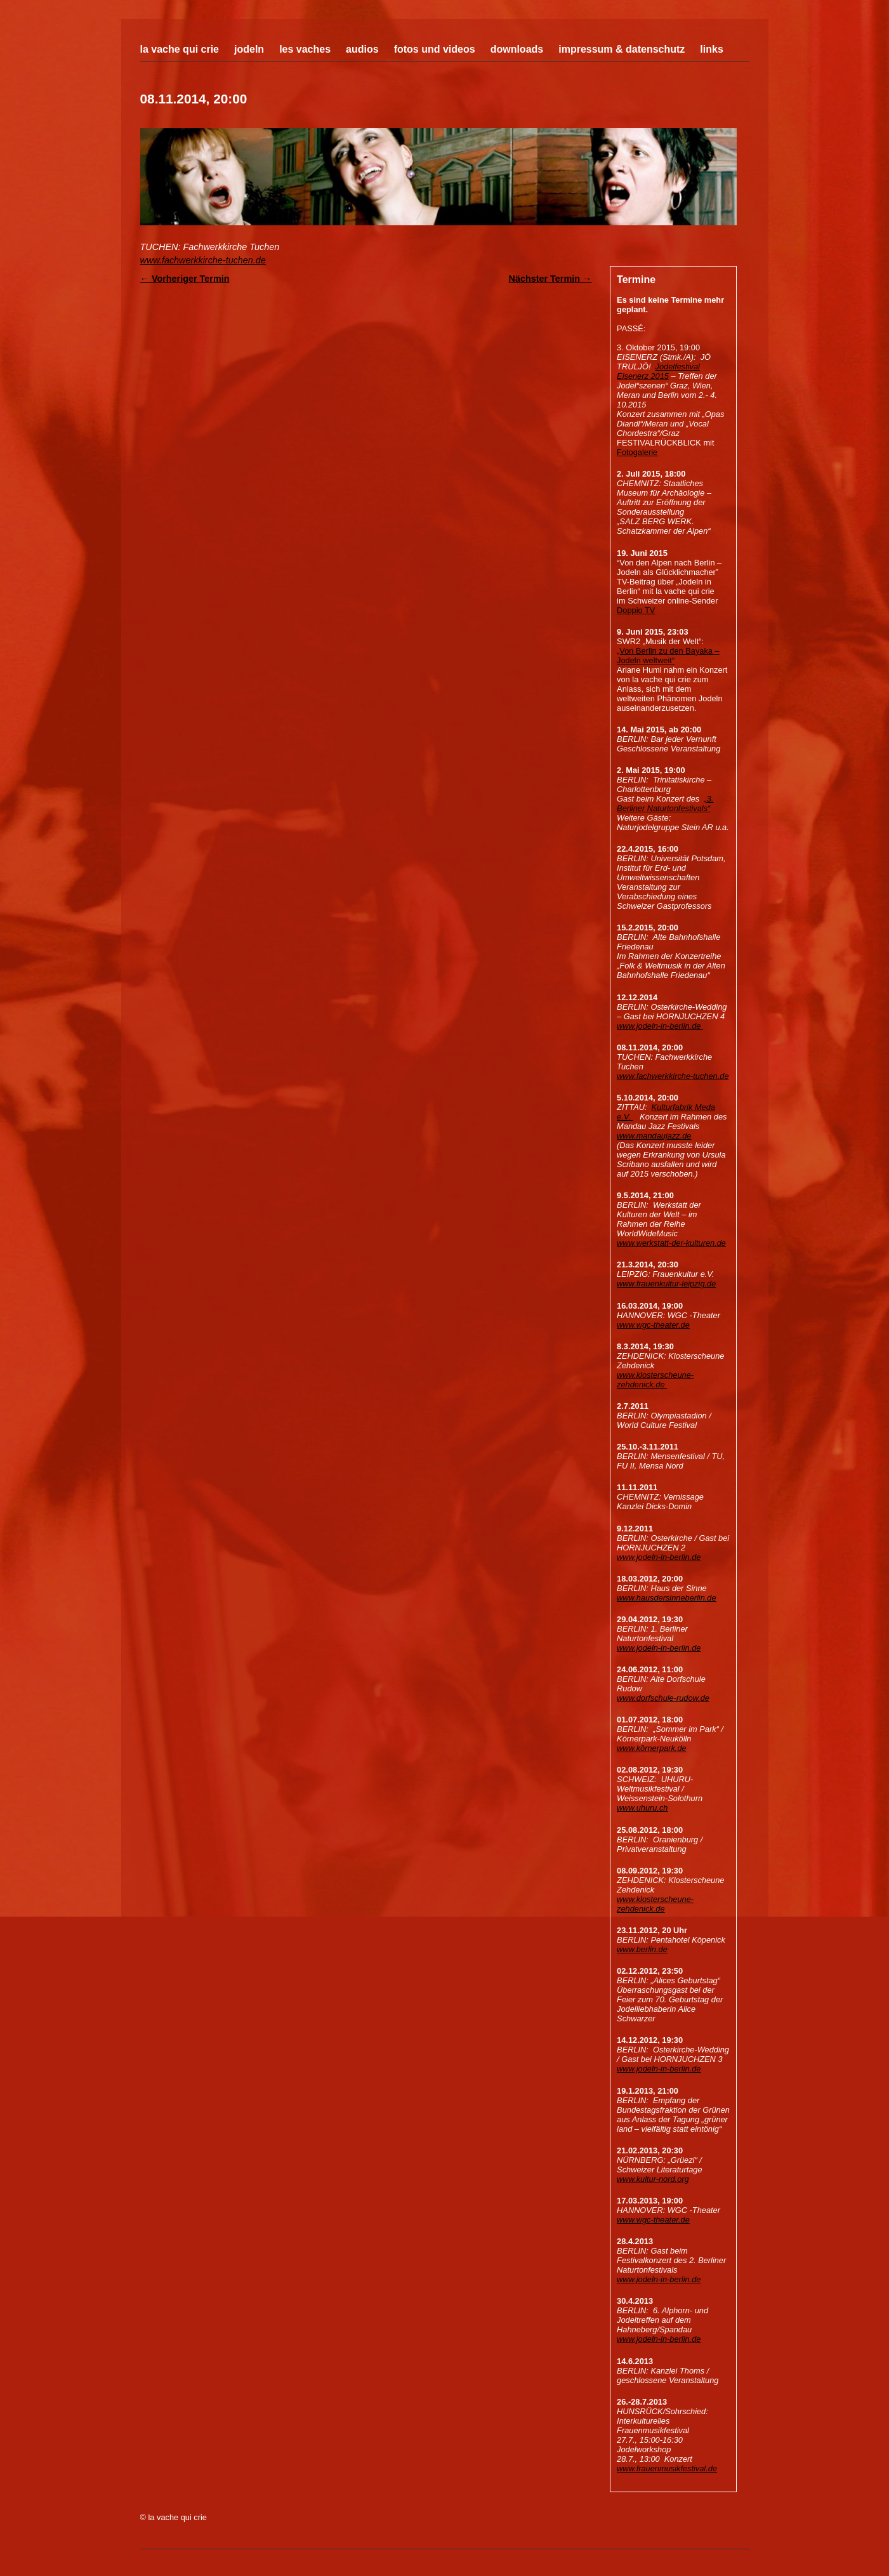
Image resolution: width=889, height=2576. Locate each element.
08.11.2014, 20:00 (193, 98)
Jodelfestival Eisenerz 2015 (658, 371)
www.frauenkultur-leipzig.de (666, 1283)
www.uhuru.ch (642, 1808)
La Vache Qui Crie (180, 49)
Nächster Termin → (550, 279)
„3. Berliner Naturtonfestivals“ (665, 803)
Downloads (517, 49)
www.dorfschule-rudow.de (663, 1698)
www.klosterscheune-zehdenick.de (655, 1379)
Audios (362, 49)
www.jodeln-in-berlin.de (660, 1026)
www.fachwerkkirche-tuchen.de (203, 260)
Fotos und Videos (434, 49)
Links (711, 49)
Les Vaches (305, 49)
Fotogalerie (637, 452)
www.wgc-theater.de (653, 1325)
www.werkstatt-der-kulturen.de (671, 1243)
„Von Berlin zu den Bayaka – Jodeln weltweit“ (668, 655)
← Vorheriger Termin (185, 279)
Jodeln (249, 49)
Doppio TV (636, 610)
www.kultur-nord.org (653, 2179)
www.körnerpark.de (652, 1748)
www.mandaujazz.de (654, 1135)
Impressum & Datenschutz (621, 49)
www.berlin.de (642, 1949)
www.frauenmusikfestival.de (667, 2468)
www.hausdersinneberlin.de (666, 1597)
